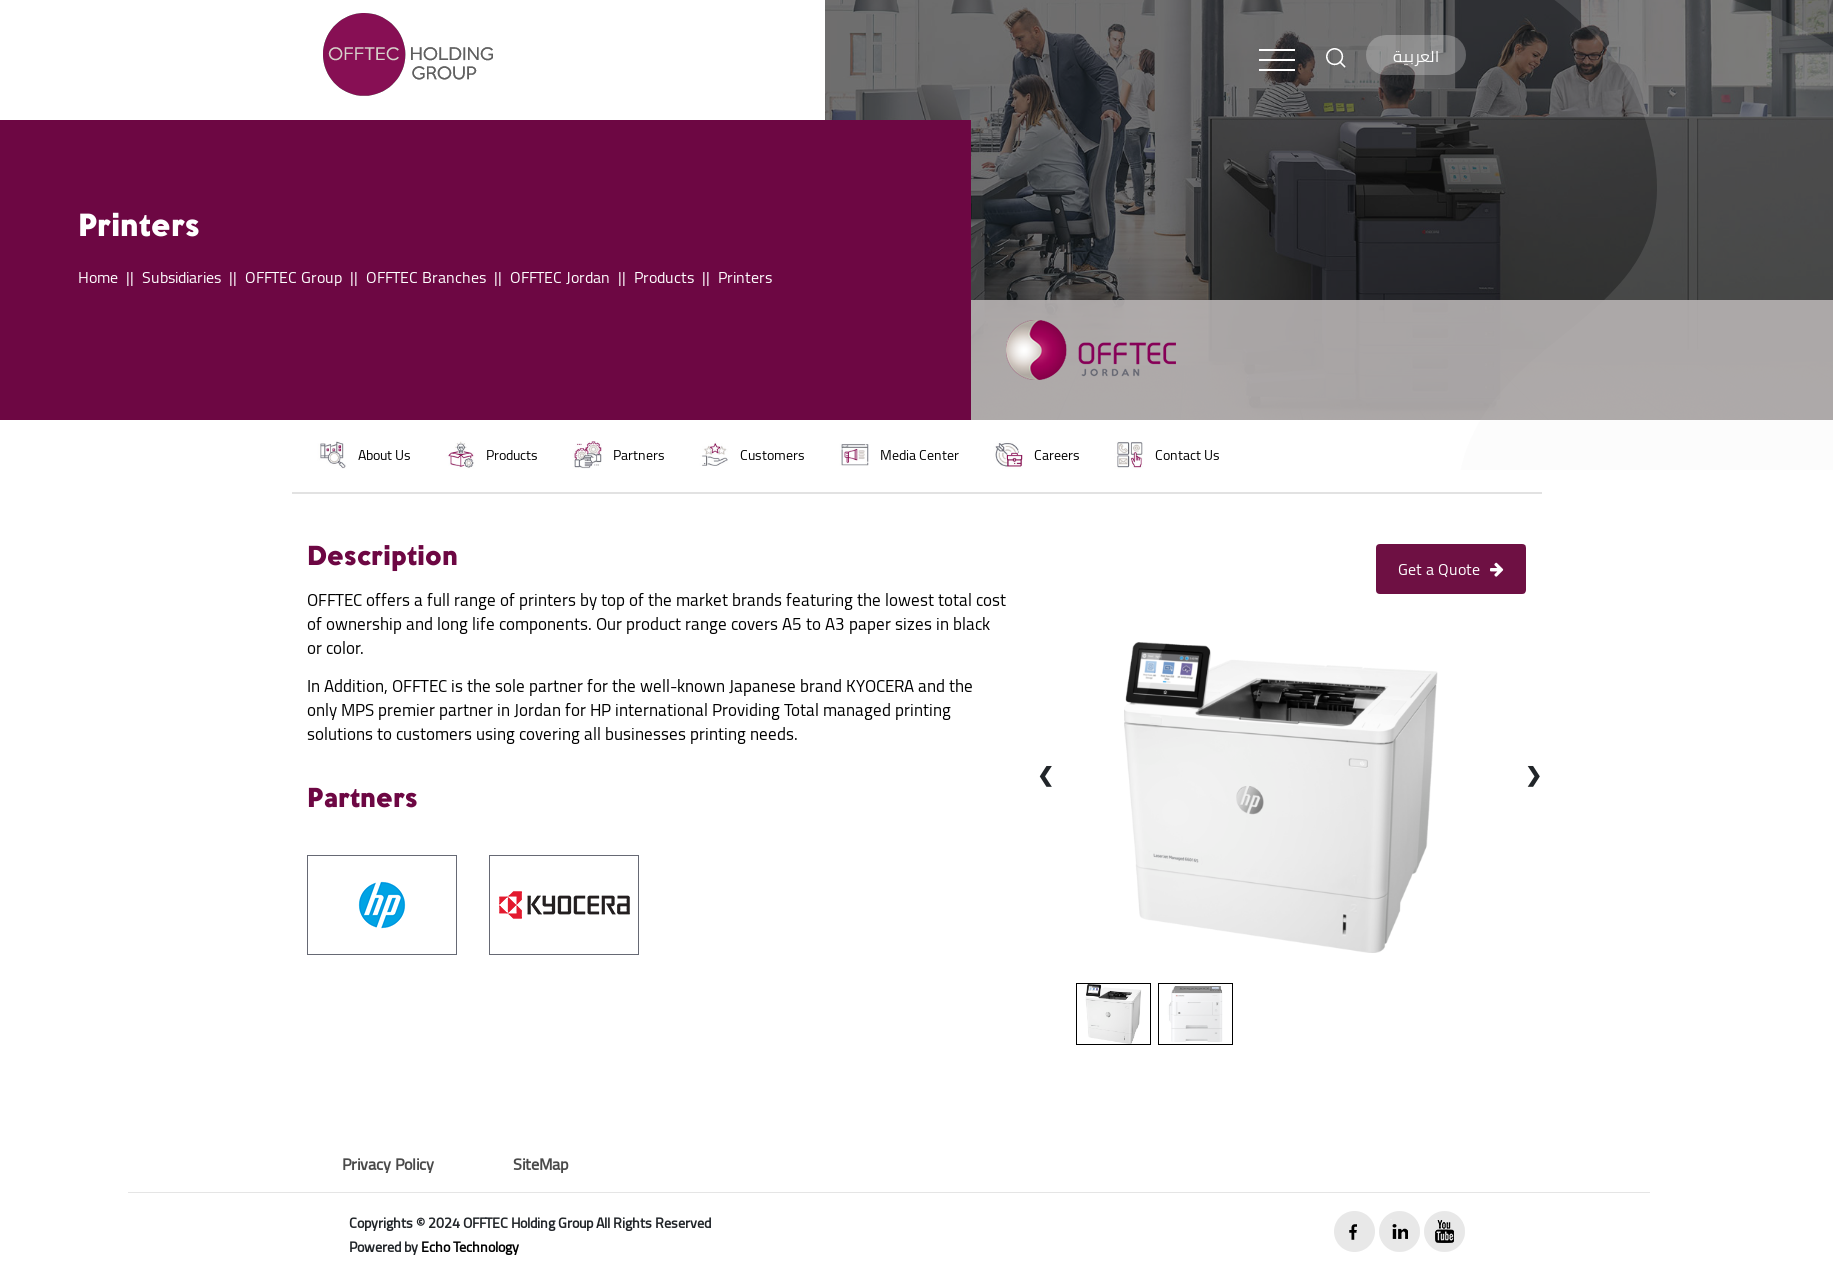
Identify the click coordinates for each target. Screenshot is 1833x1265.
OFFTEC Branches (426, 277)
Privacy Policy (388, 1164)
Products (664, 277)
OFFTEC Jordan (560, 277)
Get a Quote (1451, 569)
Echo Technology (470, 1247)
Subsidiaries (181, 277)
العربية (1416, 56)
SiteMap (540, 1164)
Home (98, 277)
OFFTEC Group (293, 277)
